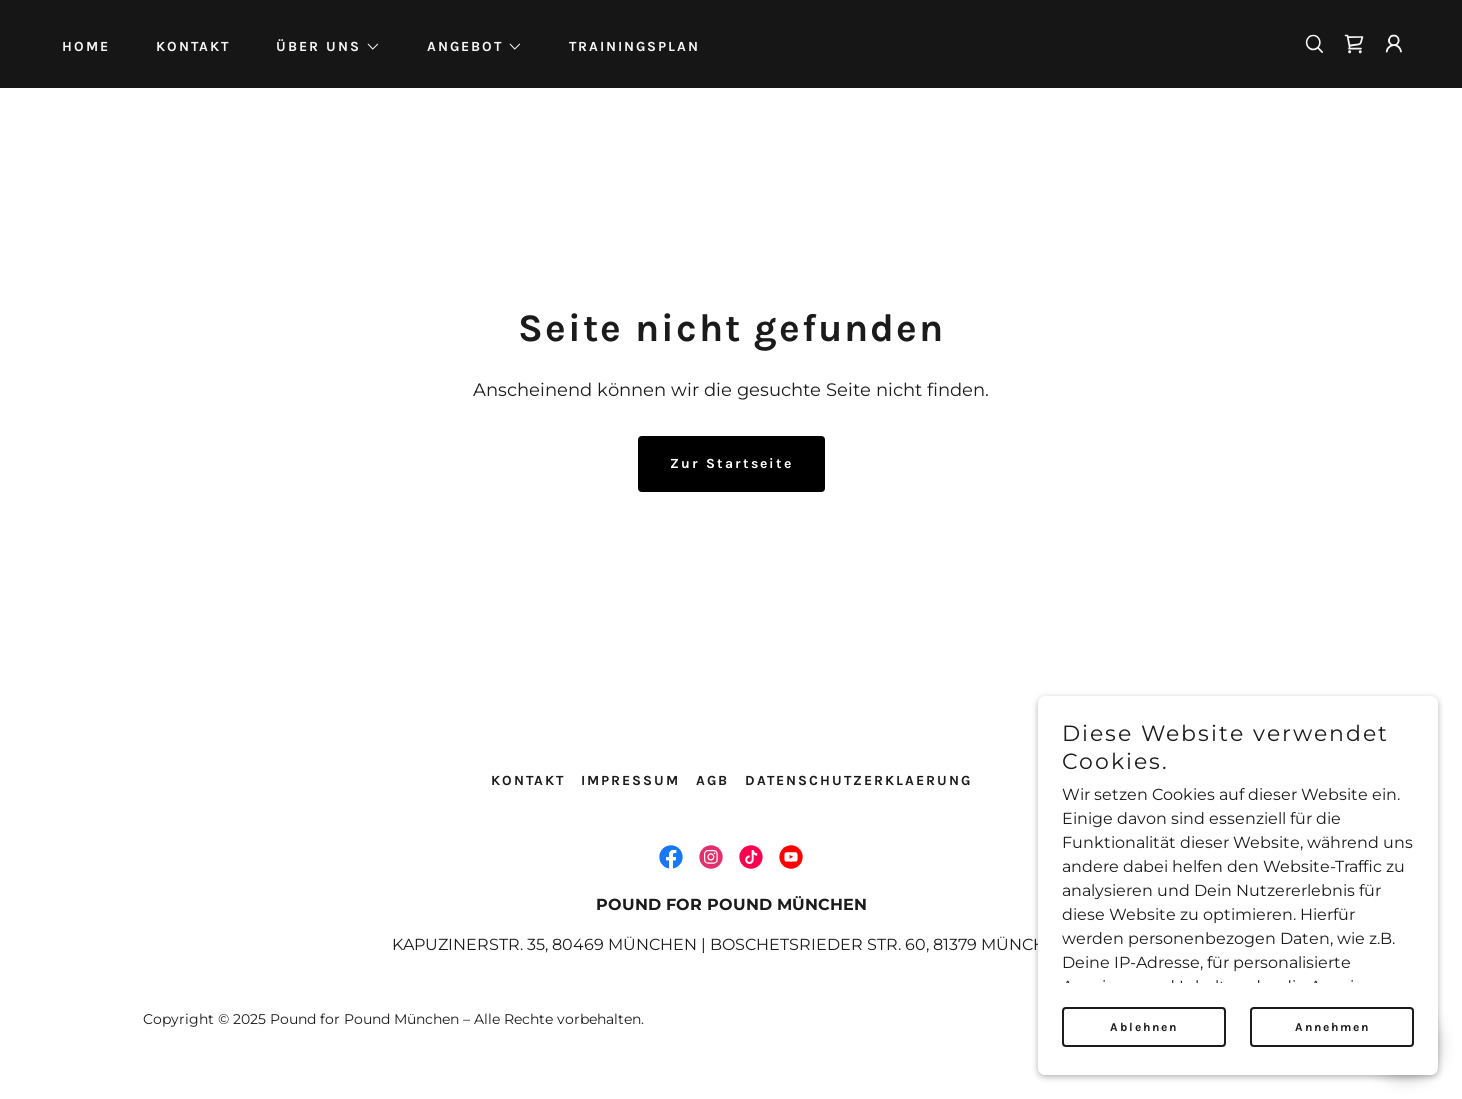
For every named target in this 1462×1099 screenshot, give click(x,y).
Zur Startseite (731, 463)
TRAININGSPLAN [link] (634, 46)
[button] (321, 47)
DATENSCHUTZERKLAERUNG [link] (858, 780)
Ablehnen (1144, 1027)
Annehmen (1332, 1027)
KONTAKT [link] (193, 46)
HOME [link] (86, 46)
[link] (1354, 44)
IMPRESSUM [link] (630, 780)
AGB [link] (712, 780)
